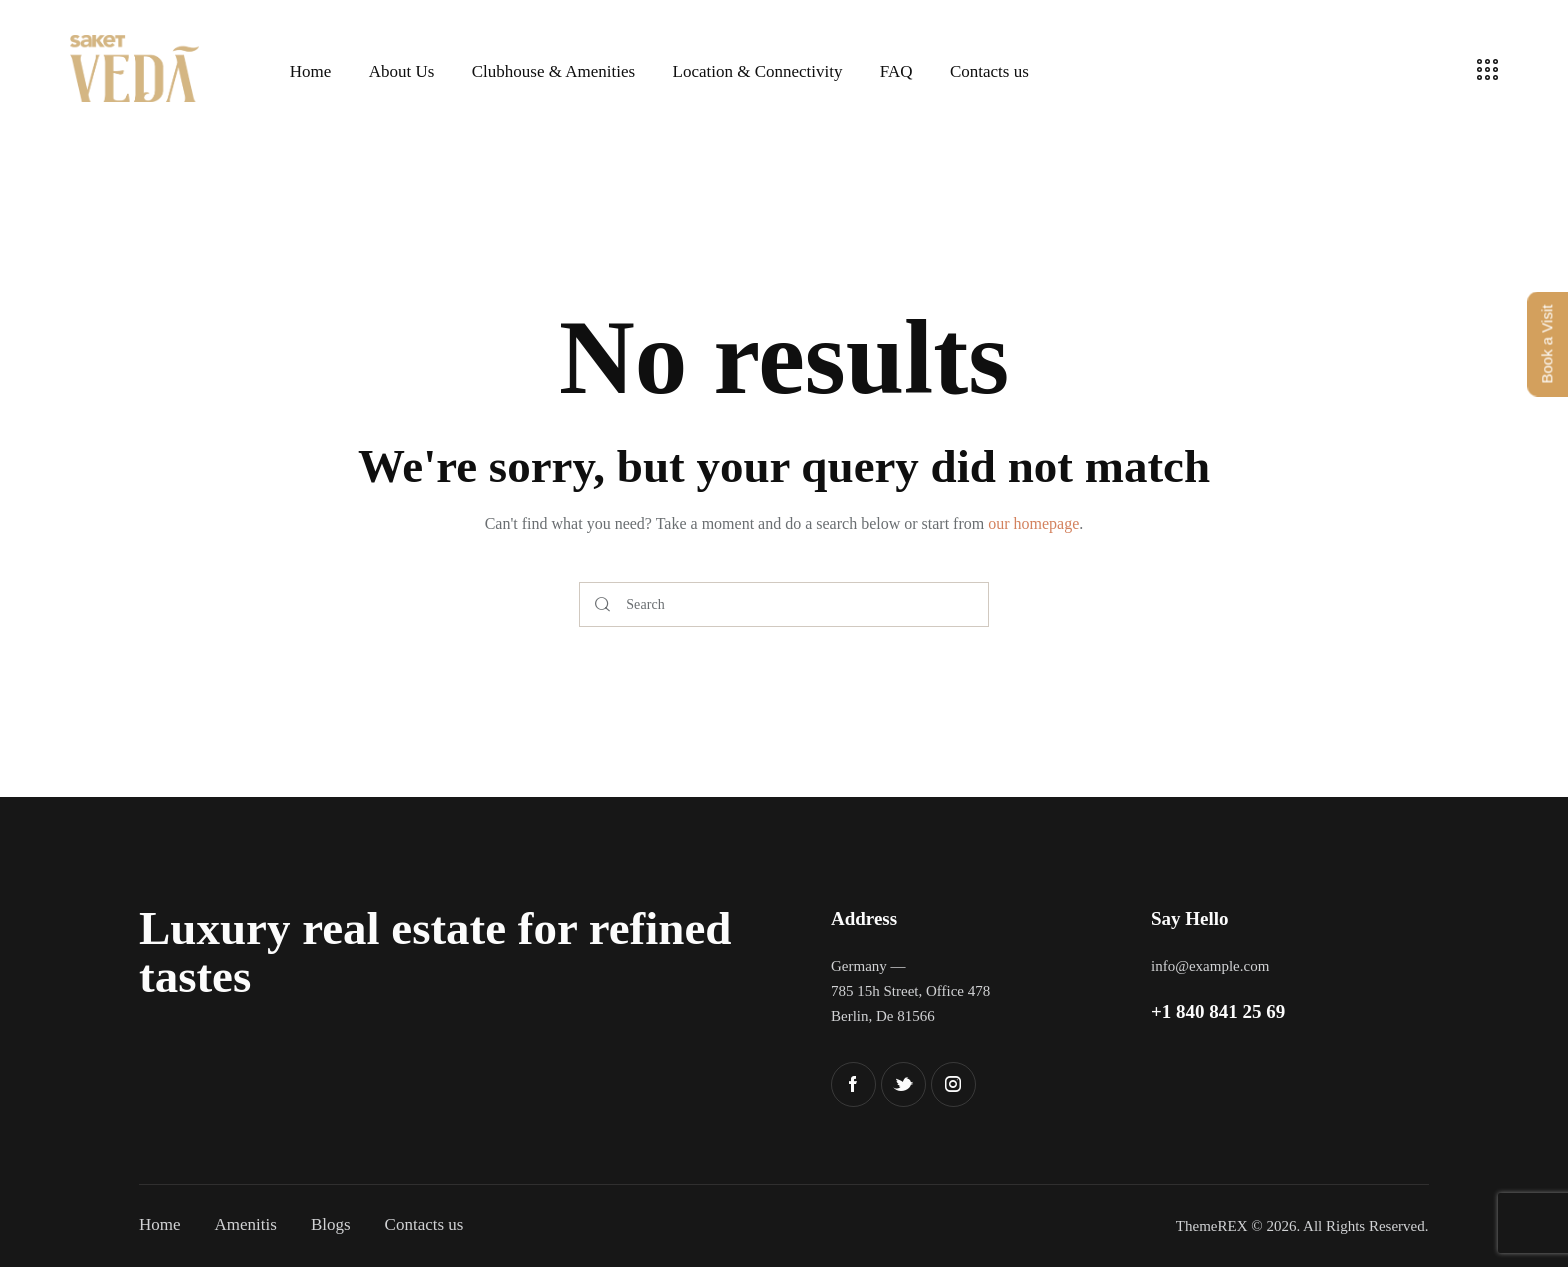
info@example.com (1210, 966)
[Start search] (602, 604)
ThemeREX (1212, 1226)
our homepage (1033, 523)
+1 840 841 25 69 (1218, 1011)
